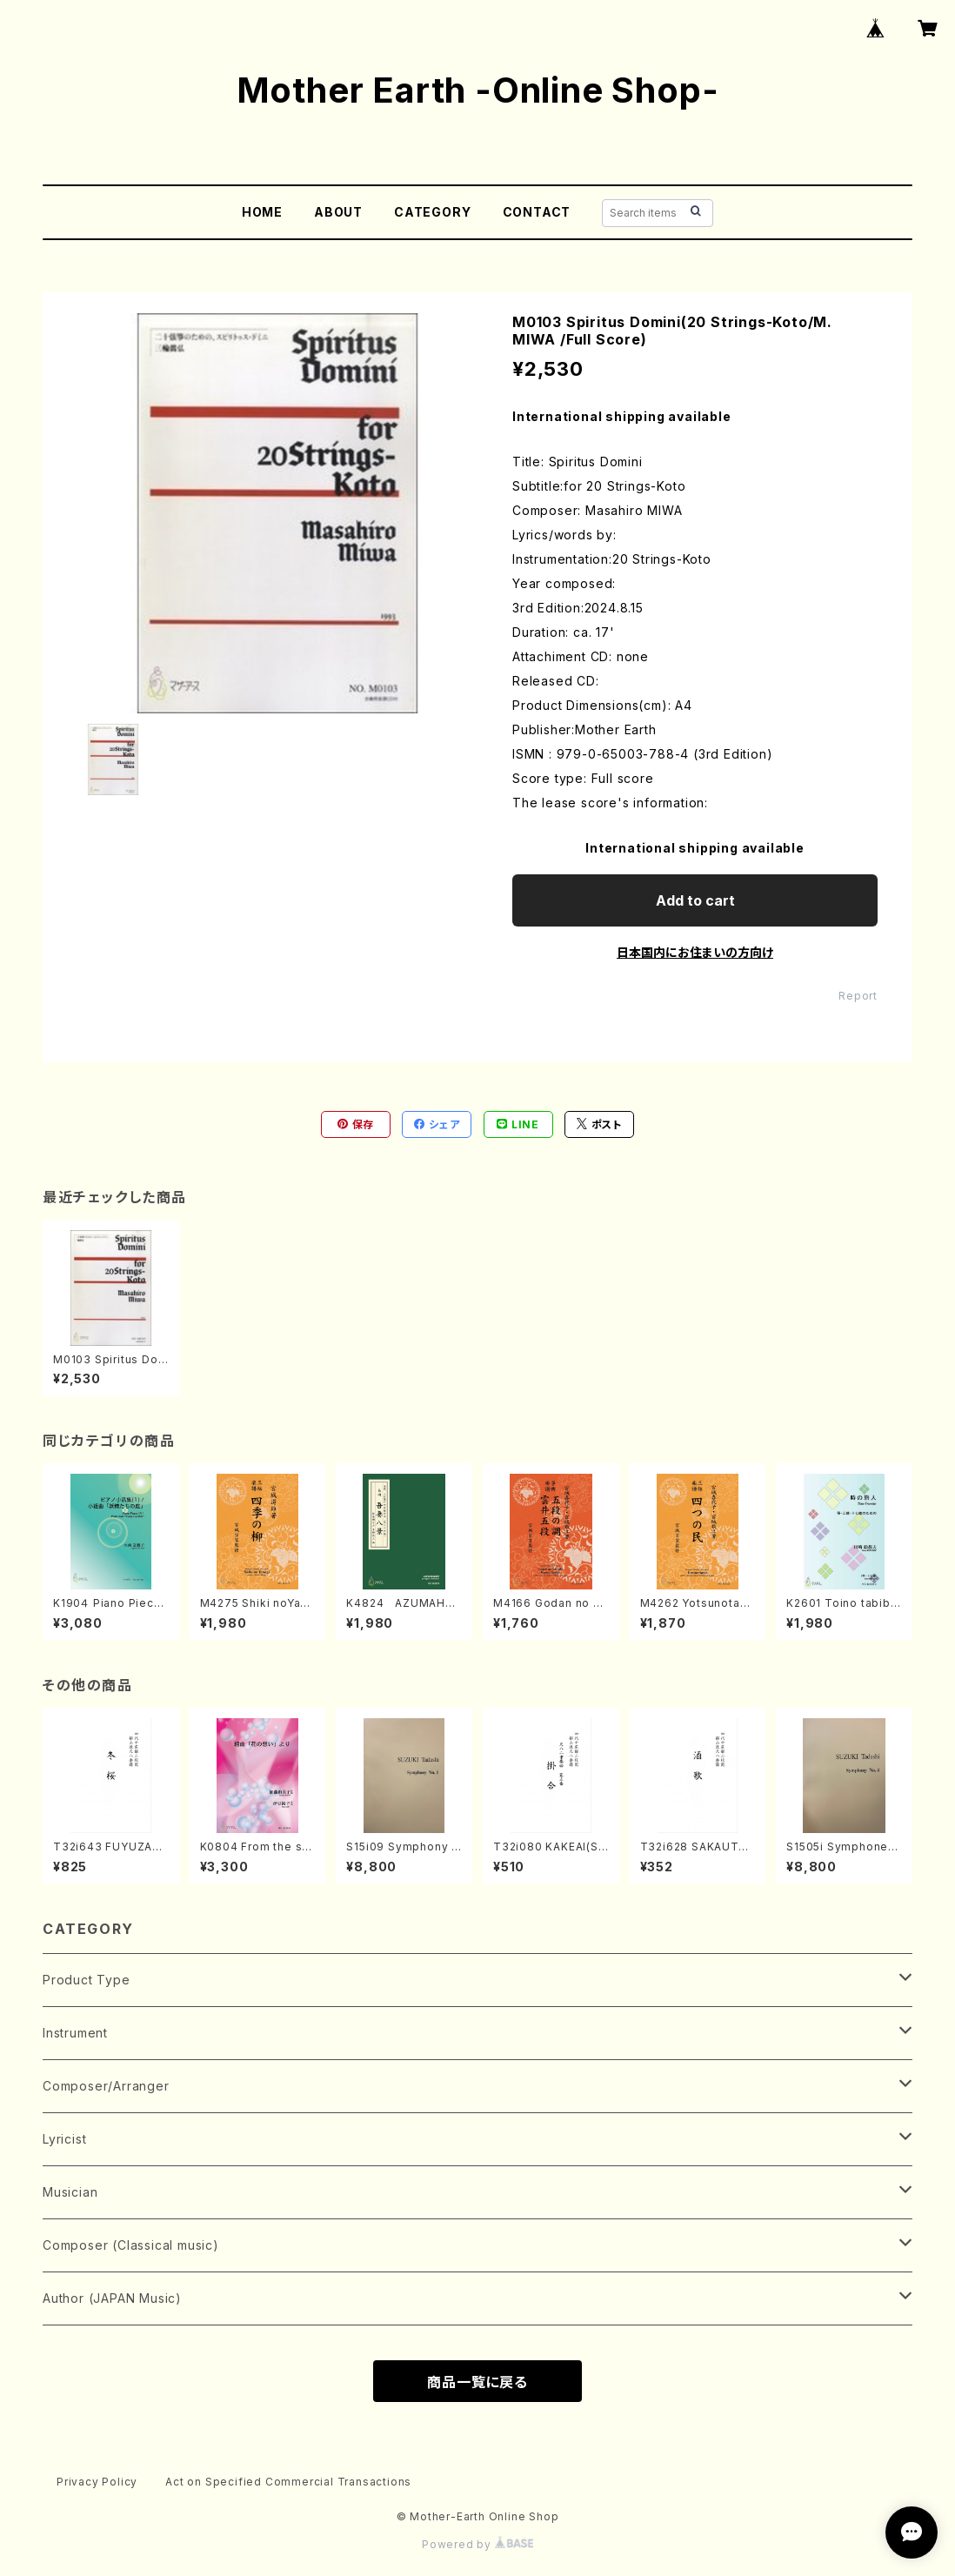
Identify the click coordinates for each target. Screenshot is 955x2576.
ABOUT (338, 211)
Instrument (75, 2032)
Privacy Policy (97, 2481)
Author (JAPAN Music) (112, 2298)
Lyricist (64, 2138)
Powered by (477, 2544)
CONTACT (537, 211)
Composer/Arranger (106, 2085)
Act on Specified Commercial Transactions (288, 2481)
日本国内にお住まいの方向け (695, 952)
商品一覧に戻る (477, 2382)
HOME (262, 211)
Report (858, 995)
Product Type (86, 1979)
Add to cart (695, 900)
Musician (70, 2192)
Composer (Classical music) (131, 2245)
